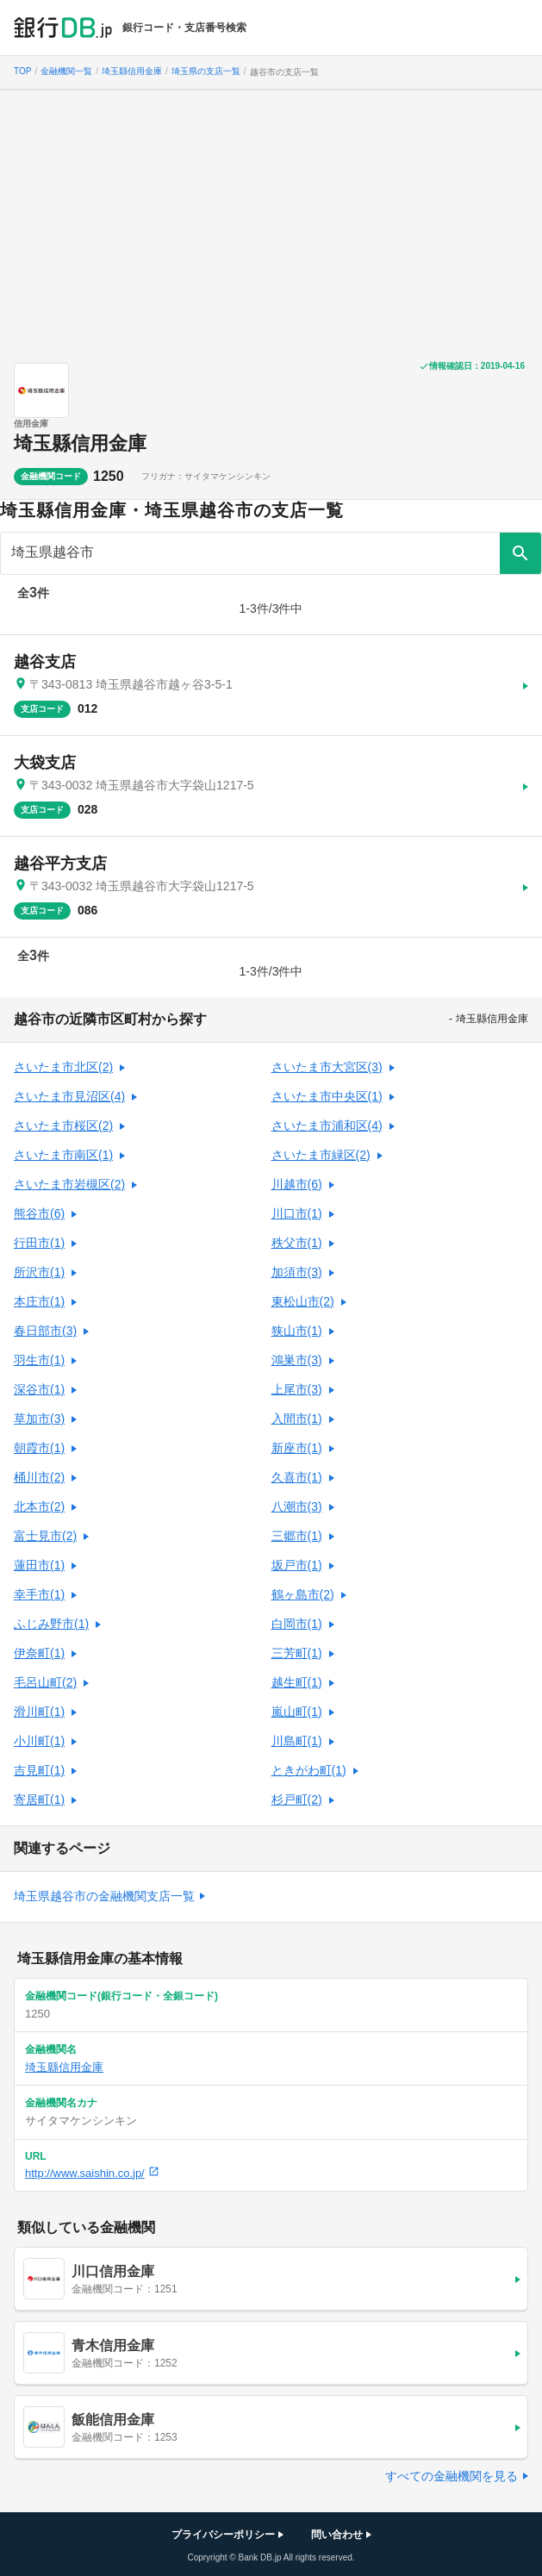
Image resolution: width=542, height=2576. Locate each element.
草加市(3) (39, 1418)
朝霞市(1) (39, 1448)
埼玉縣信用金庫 (80, 443)
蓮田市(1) (39, 1565)
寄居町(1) (39, 1799)
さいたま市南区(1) (63, 1155)
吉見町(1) (39, 1770)
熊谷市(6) (39, 1213)
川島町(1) (296, 1741)
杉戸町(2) (296, 1799)
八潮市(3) (296, 1506)
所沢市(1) (39, 1272)
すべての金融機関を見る (451, 2476)
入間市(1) (296, 1418)
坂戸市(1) (296, 1565)
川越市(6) (296, 1184)
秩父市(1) (296, 1243)
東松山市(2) (302, 1301)
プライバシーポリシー (223, 2535)
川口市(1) (296, 1213)
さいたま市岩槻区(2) (69, 1184)
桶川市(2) (39, 1477)
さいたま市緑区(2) (321, 1155)
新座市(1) (296, 1448)
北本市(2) (39, 1506)
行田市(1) (39, 1243)
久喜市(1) (296, 1477)
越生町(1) (296, 1682)
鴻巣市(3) (296, 1360)
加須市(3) (296, 1272)
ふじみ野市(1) (51, 1624)
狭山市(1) (296, 1331)
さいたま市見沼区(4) (69, 1096)
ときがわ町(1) (308, 1770)
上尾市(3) (296, 1389)
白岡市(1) (296, 1624)
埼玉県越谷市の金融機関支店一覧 (104, 1896)
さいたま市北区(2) (63, 1067)
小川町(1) (39, 1741)
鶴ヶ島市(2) (302, 1594)
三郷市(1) (296, 1536)
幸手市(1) (39, 1594)
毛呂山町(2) (45, 1682)
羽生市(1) (39, 1360)
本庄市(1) (39, 1301)
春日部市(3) (45, 1331)
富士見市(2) (45, 1536)
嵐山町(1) (296, 1711)
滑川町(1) (39, 1711)
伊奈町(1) (39, 1653)
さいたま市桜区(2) (63, 1125)
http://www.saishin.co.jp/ (92, 2173)
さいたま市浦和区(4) (327, 1125)
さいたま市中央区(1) (327, 1096)
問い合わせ (337, 2535)
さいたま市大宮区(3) (327, 1067)
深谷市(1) (39, 1389)
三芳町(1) (296, 1653)
